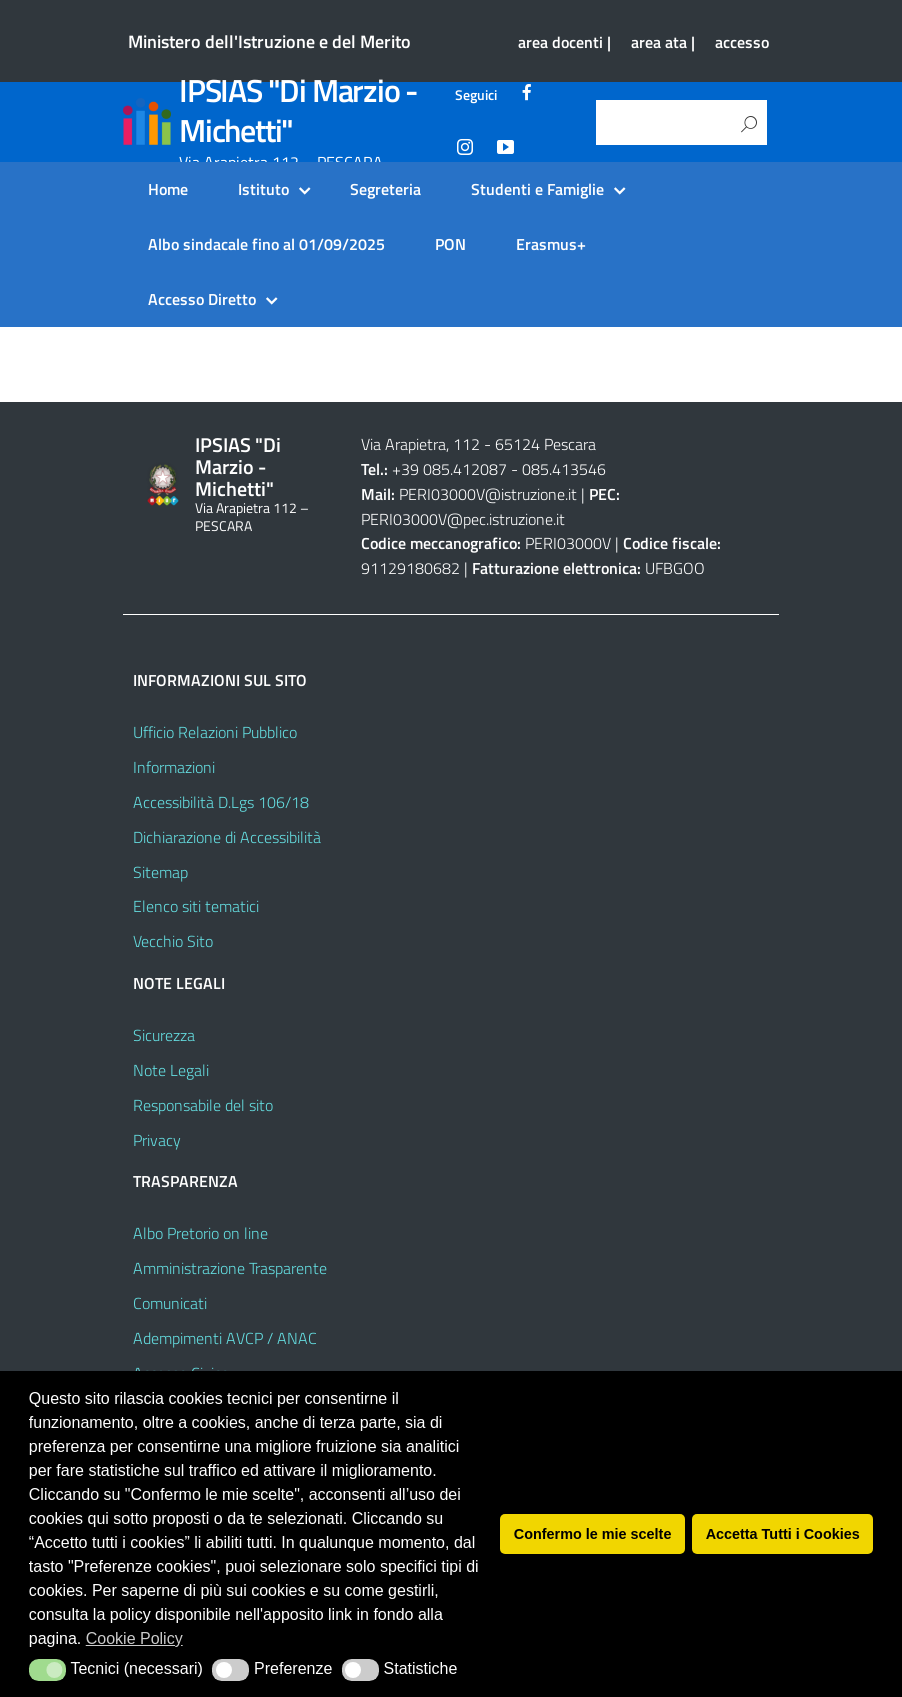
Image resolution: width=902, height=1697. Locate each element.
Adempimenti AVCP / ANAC (225, 1338)
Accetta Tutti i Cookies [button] (783, 1534)
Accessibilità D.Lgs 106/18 (221, 802)
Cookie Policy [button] (134, 1638)
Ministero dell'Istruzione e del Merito (269, 41)
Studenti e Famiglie (537, 189)
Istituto (263, 189)
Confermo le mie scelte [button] (593, 1534)
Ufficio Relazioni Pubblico (215, 732)
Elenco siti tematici (196, 906)
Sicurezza (164, 1035)
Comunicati (170, 1303)
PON (450, 244)
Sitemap (160, 872)
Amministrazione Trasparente (230, 1268)
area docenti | (564, 42)
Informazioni (174, 767)
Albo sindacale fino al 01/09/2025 (266, 244)
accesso (742, 42)
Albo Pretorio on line (200, 1233)
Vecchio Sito (173, 941)
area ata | (663, 42)
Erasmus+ (551, 244)
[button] (47, 1670)
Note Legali (171, 1070)
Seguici (476, 95)
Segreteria (385, 189)
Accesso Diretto (202, 299)
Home (168, 189)
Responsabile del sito (203, 1105)
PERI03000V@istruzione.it (488, 494)
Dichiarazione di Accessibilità (227, 837)
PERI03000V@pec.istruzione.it (463, 519)
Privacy (157, 1140)
